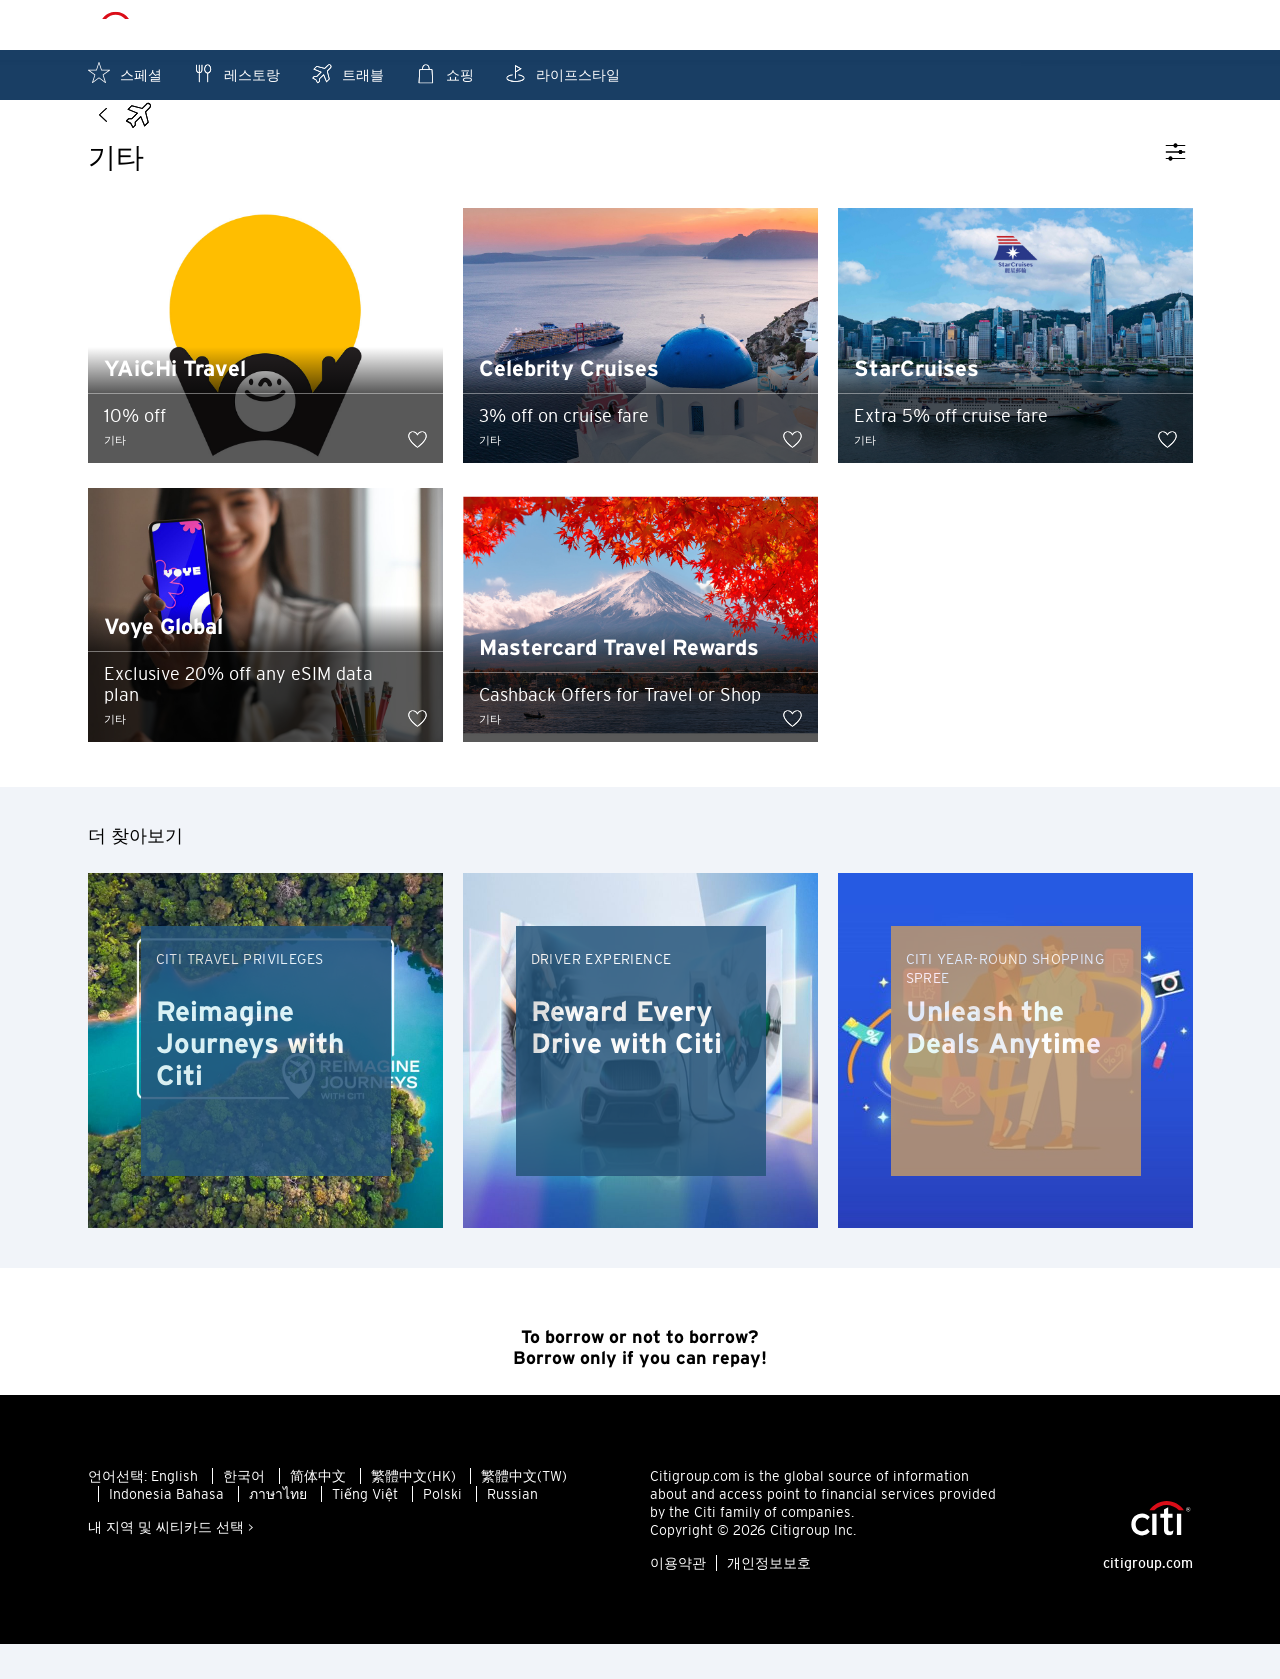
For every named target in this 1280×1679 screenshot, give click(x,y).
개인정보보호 (769, 1598)
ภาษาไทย (278, 1529)
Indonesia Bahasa (166, 1529)
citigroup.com (1148, 1598)
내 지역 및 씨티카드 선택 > (171, 1562)
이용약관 (678, 1598)
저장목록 (1151, 25)
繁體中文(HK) (413, 1511)
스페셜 (125, 73)
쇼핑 (444, 73)
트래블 (347, 73)
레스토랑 (236, 73)
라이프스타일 (562, 73)
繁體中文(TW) (524, 1511)
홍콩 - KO (682, 26)
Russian (512, 1529)
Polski (442, 1529)
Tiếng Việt (365, 1529)
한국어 (244, 1511)
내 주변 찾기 (1029, 25)
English (174, 1511)
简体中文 (318, 1511)
